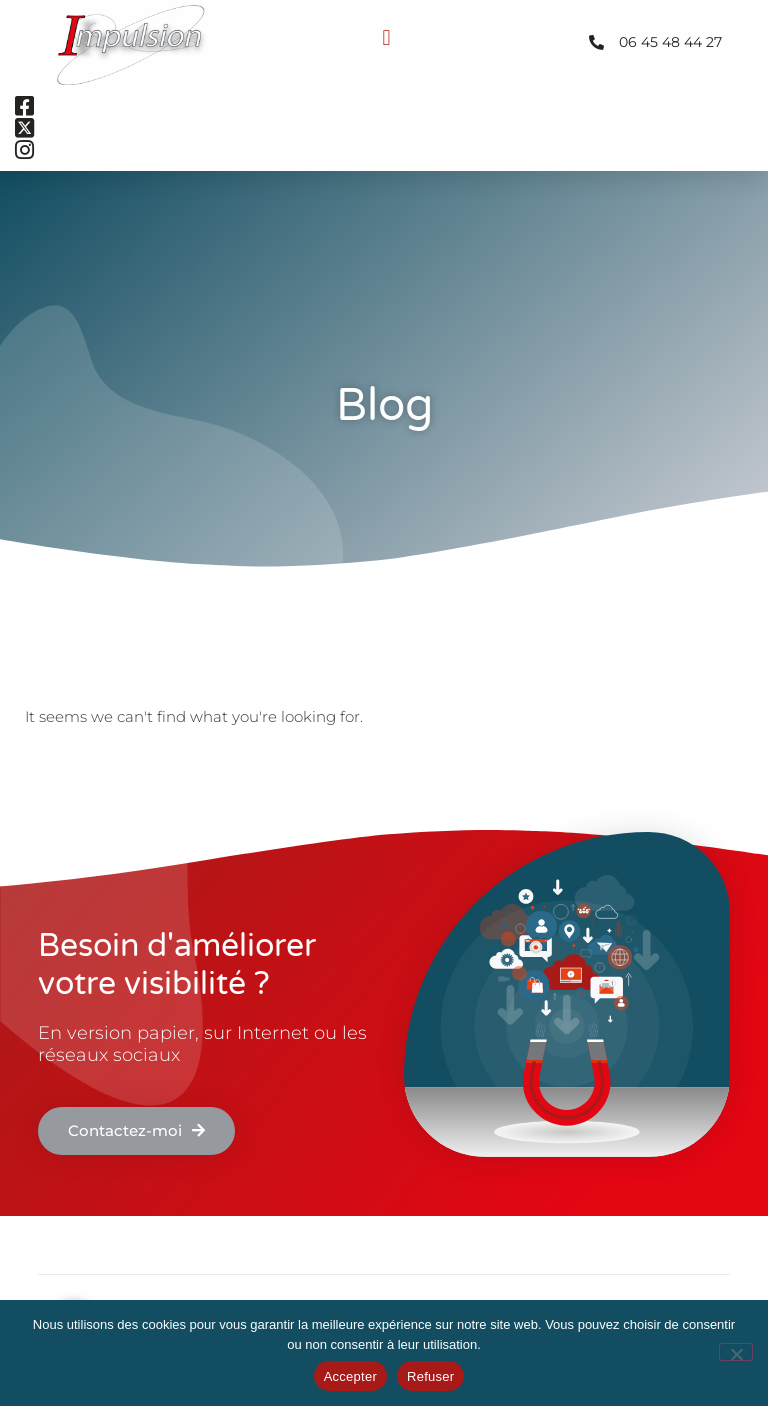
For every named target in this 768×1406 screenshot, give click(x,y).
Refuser (430, 1376)
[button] (386, 37)
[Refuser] (736, 1352)
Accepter (350, 1376)
